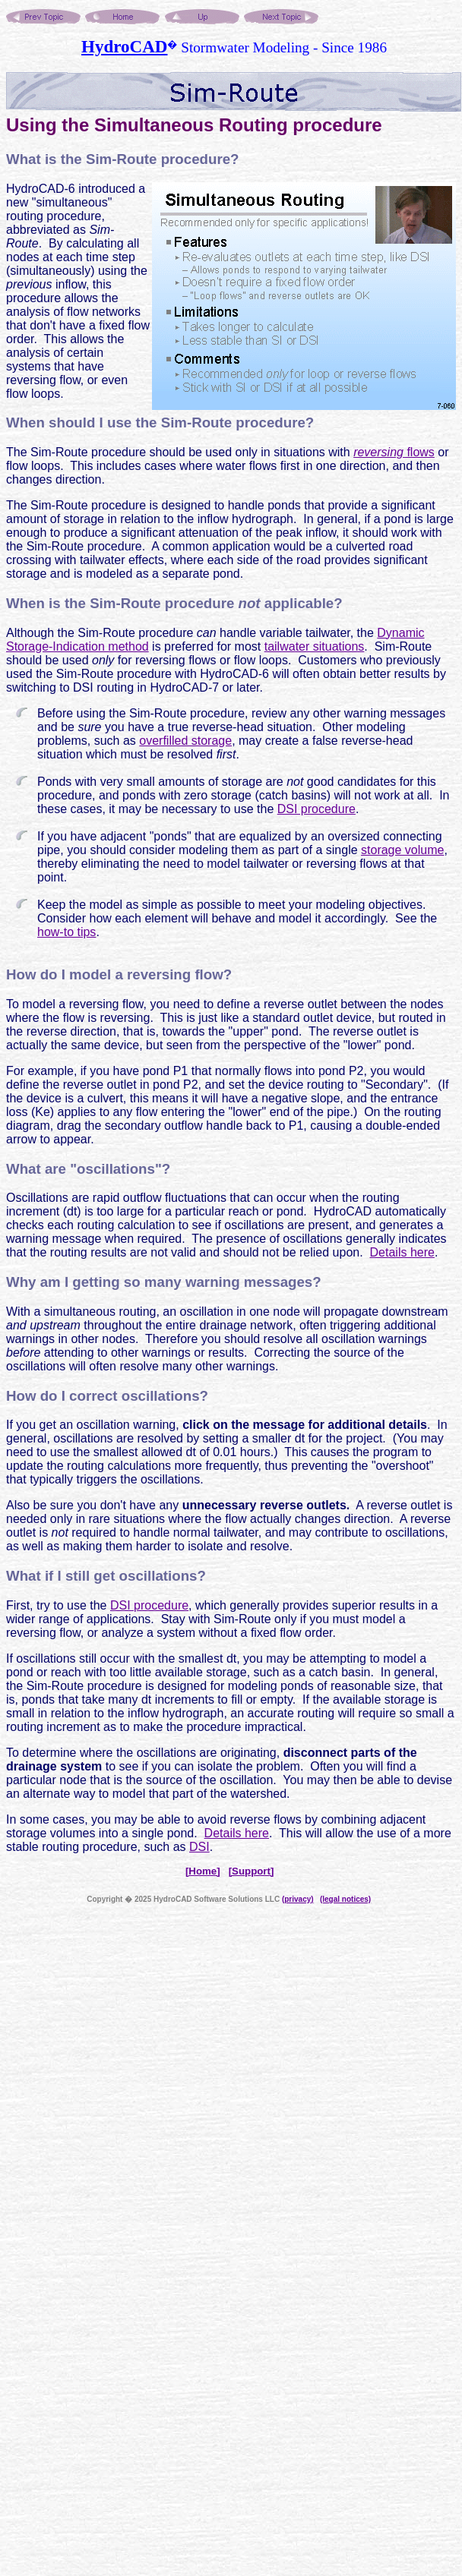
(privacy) (298, 1899)
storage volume (402, 849)
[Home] (202, 1871)
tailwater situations (314, 646)
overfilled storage (185, 740)
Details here (402, 1252)
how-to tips (66, 931)
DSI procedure (316, 808)
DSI (199, 1846)
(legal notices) (345, 1899)
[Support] (251, 1871)
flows (394, 452)
